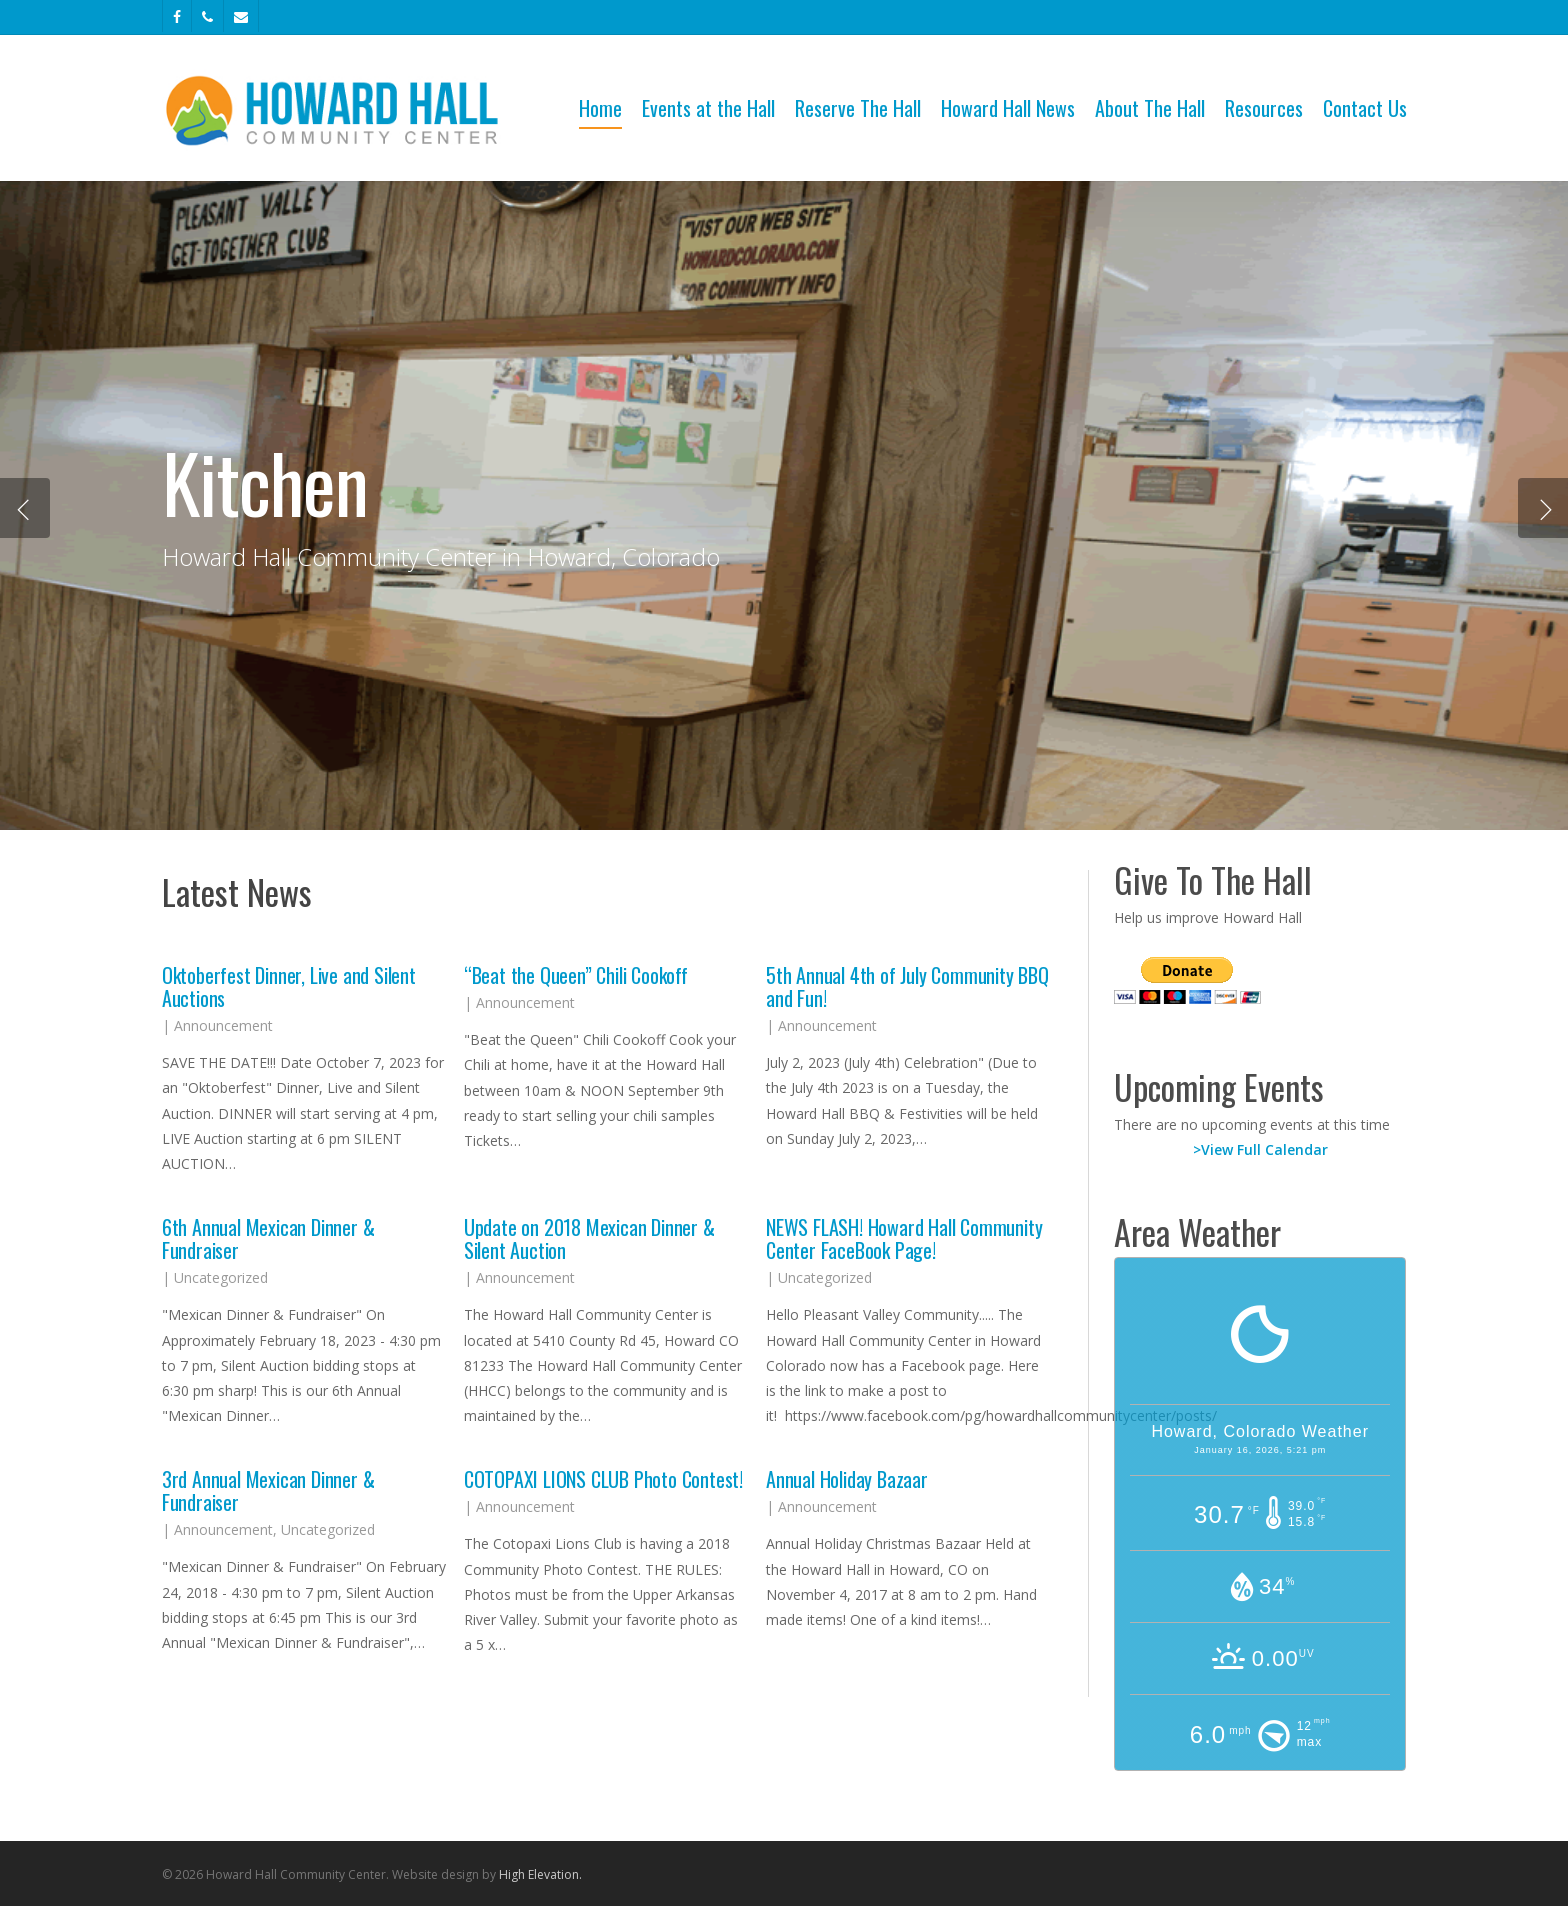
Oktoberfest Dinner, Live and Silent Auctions (289, 986)
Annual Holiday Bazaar (847, 1479)
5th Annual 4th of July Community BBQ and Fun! (907, 986)
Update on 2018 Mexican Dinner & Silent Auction (589, 1238)
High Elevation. (540, 1874)
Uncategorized (221, 1277)
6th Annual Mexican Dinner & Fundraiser (268, 1238)
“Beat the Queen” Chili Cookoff (576, 975)
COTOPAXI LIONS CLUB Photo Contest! (603, 1479)
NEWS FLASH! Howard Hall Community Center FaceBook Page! (904, 1238)
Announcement (223, 1025)
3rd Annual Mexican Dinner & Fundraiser (268, 1490)
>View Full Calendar (1260, 1149)
